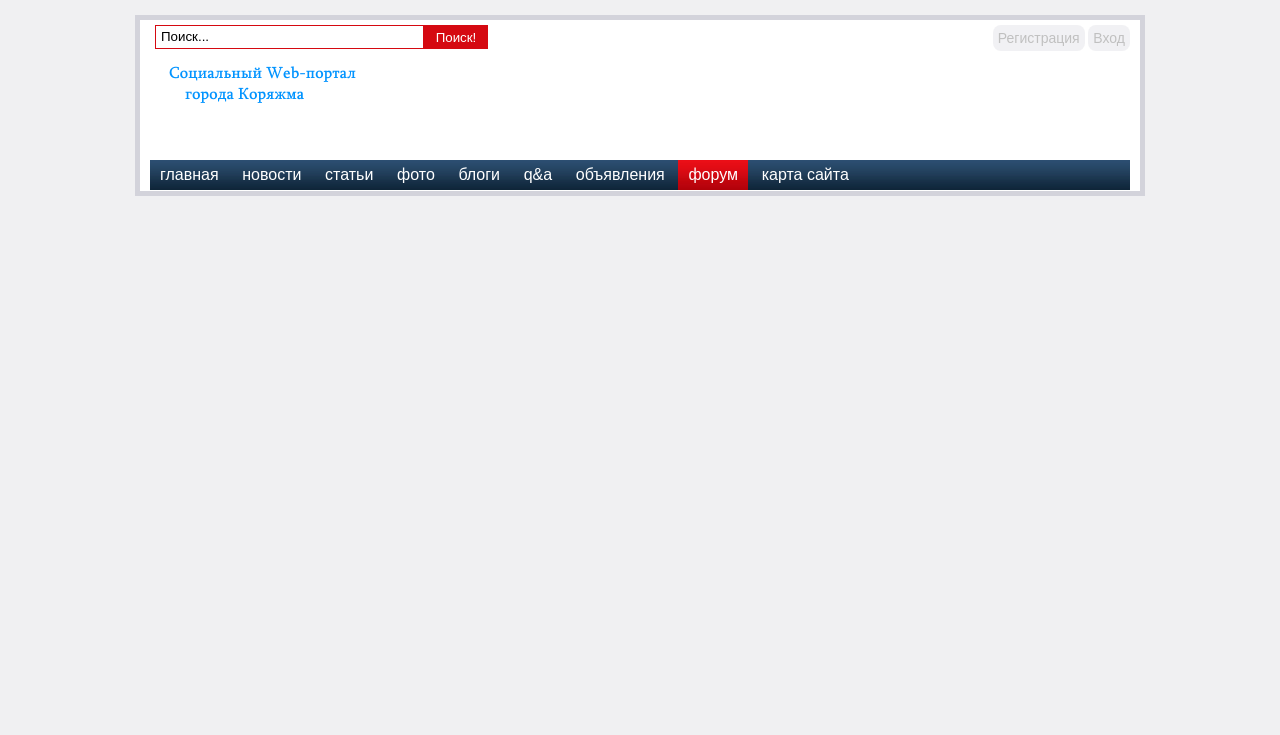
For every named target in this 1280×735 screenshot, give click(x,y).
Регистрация (1039, 38)
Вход (1109, 38)
